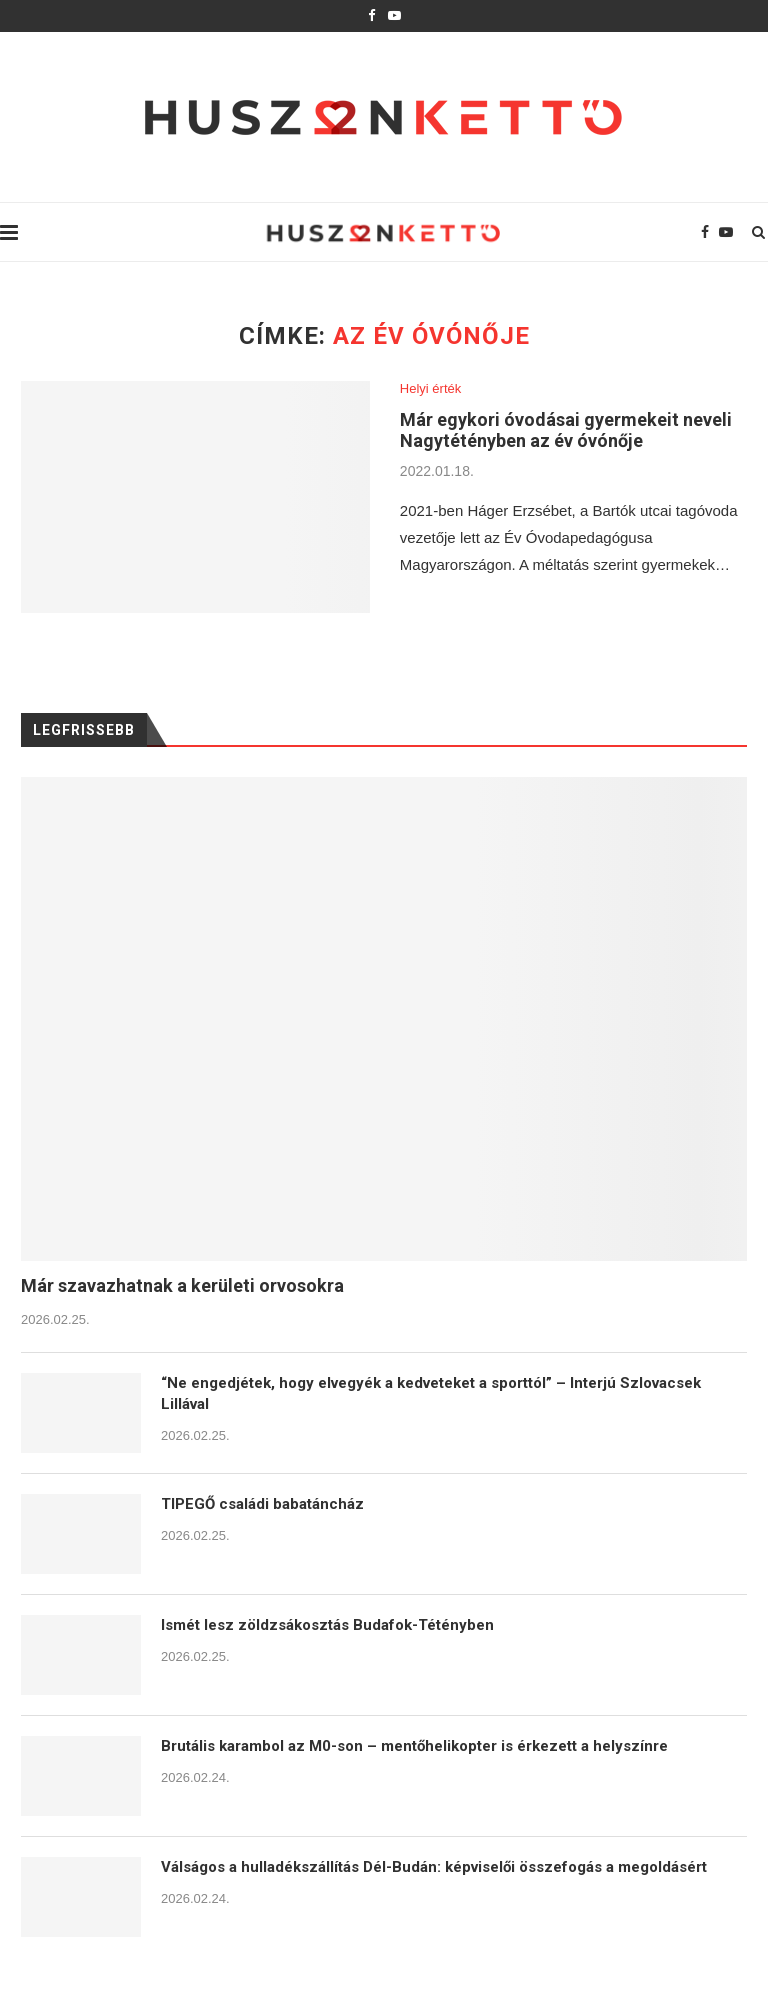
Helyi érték (430, 388)
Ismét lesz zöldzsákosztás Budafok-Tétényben (327, 1625)
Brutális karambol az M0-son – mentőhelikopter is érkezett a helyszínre (414, 1746)
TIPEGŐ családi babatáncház (262, 1504)
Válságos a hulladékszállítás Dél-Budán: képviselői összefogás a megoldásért (434, 1867)
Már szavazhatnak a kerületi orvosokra (182, 1285)
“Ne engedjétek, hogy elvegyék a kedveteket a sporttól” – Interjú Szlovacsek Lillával (431, 1393)
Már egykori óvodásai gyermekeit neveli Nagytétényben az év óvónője (566, 430)
